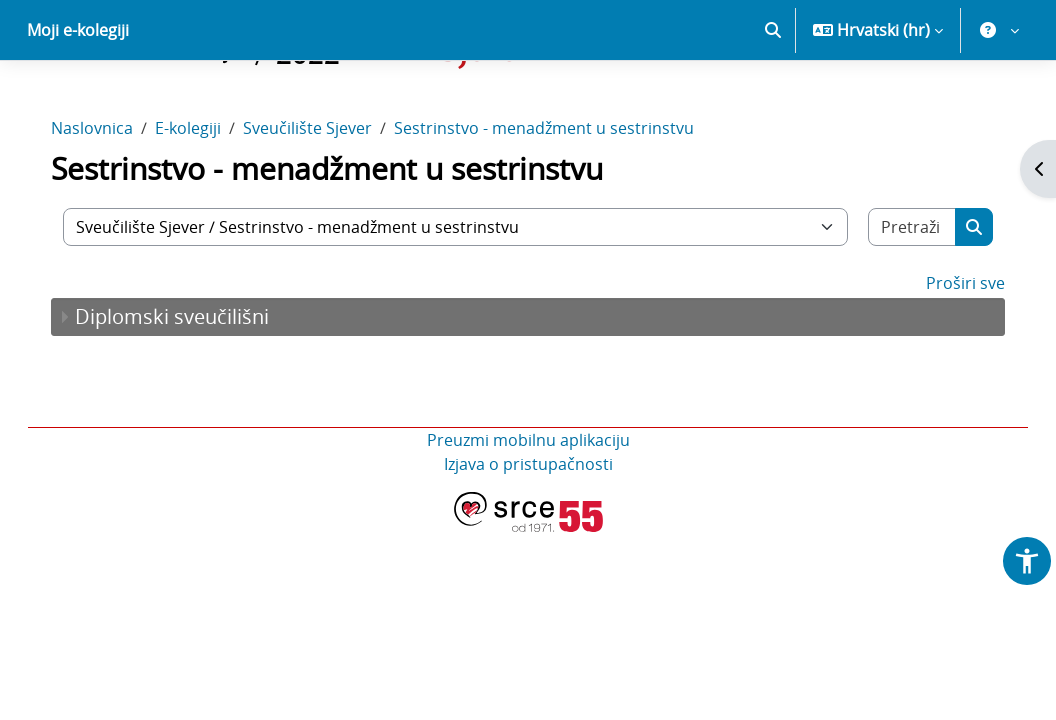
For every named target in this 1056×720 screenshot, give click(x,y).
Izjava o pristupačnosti (528, 534)
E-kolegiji (208, 198)
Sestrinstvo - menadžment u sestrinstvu (564, 198)
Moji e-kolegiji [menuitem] (78, 100)
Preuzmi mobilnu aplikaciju (528, 510)
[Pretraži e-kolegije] (895, 297)
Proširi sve (945, 353)
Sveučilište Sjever (327, 198)
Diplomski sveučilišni (192, 386)
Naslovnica (112, 198)
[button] (773, 100)
